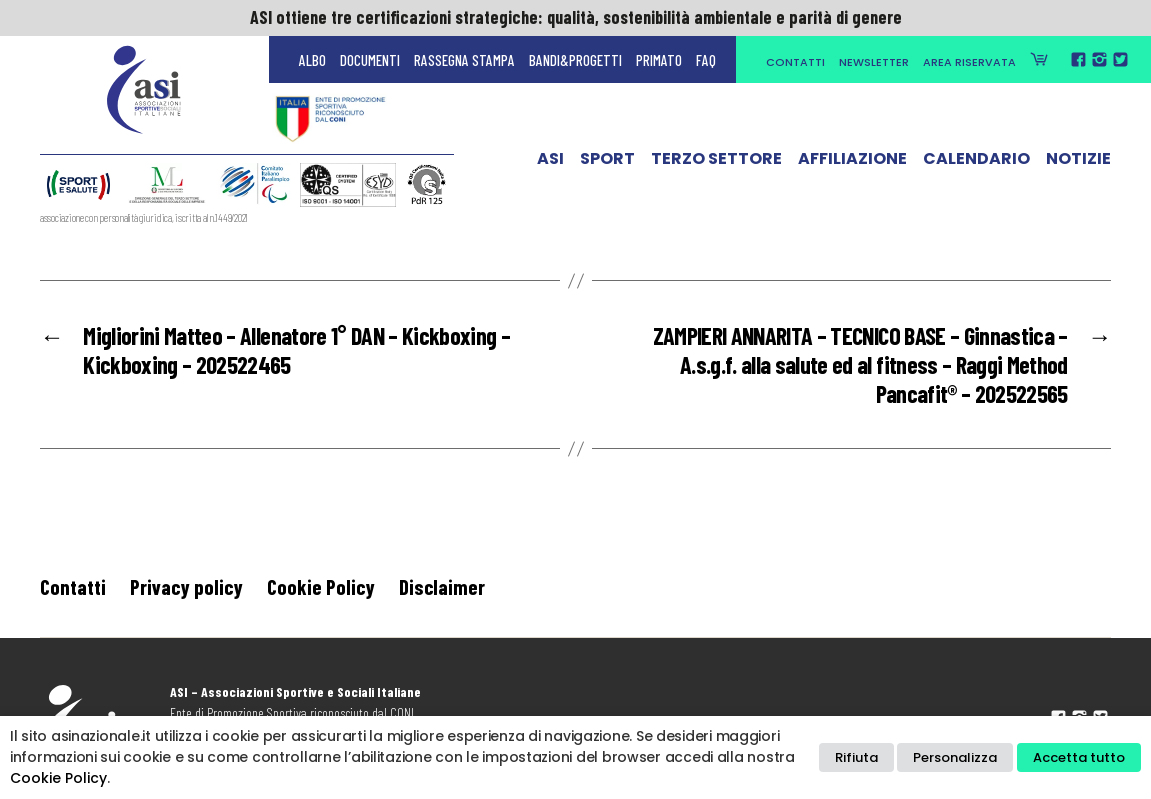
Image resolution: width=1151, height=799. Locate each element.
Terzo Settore (716, 163)
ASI (550, 163)
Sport (607, 163)
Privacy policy (186, 586)
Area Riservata (969, 62)
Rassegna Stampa (464, 60)
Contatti (795, 62)
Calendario (976, 163)
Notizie (1078, 163)
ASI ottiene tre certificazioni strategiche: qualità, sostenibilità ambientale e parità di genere (576, 17)
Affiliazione (852, 163)
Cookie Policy (321, 586)
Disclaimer (442, 586)
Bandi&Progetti (575, 60)
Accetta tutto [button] (1079, 757)
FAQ (706, 60)
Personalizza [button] (955, 757)
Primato (659, 60)
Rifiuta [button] (856, 757)
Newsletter (874, 62)
